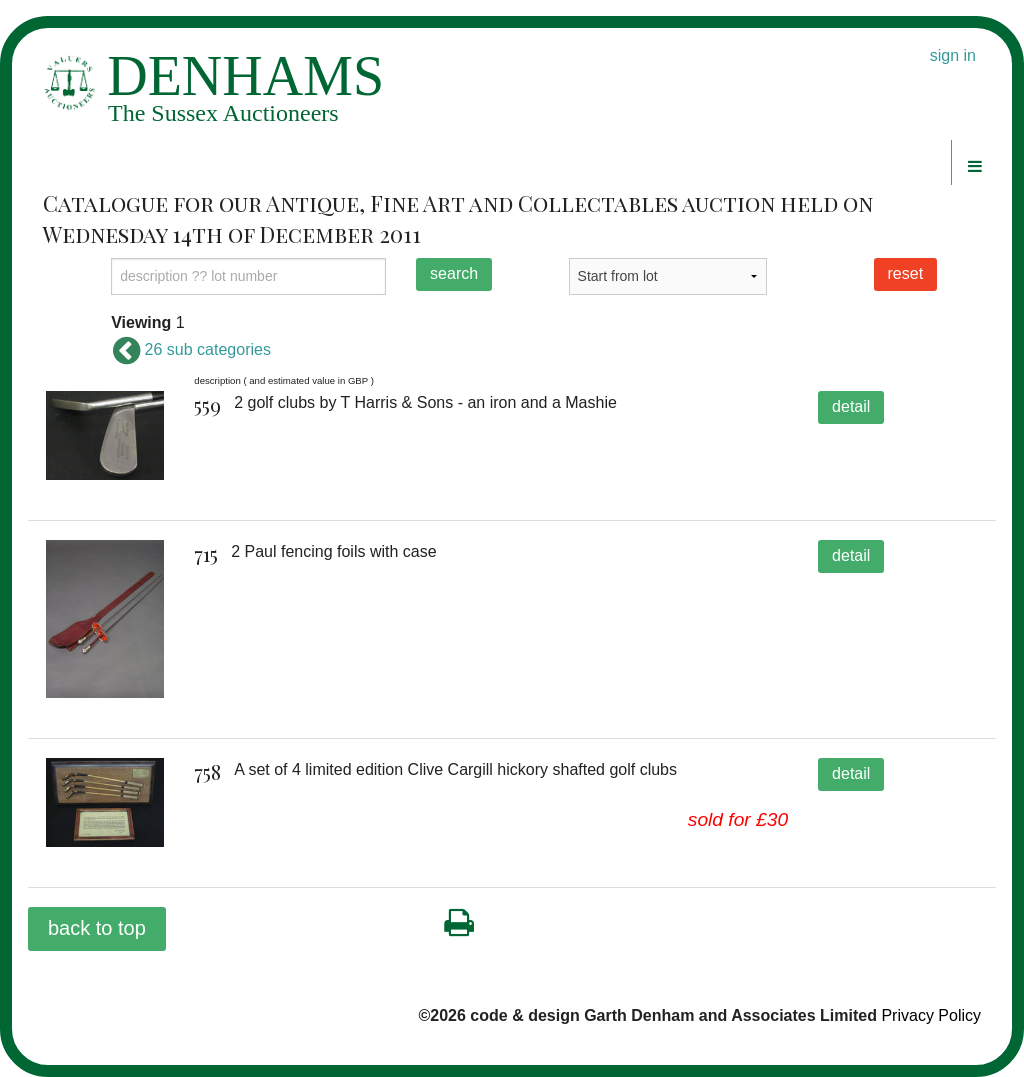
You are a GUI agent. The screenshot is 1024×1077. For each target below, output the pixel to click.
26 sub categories (191, 349)
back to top (97, 928)
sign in (953, 55)
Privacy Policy (931, 1015)
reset (906, 273)
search (454, 273)
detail (851, 406)
